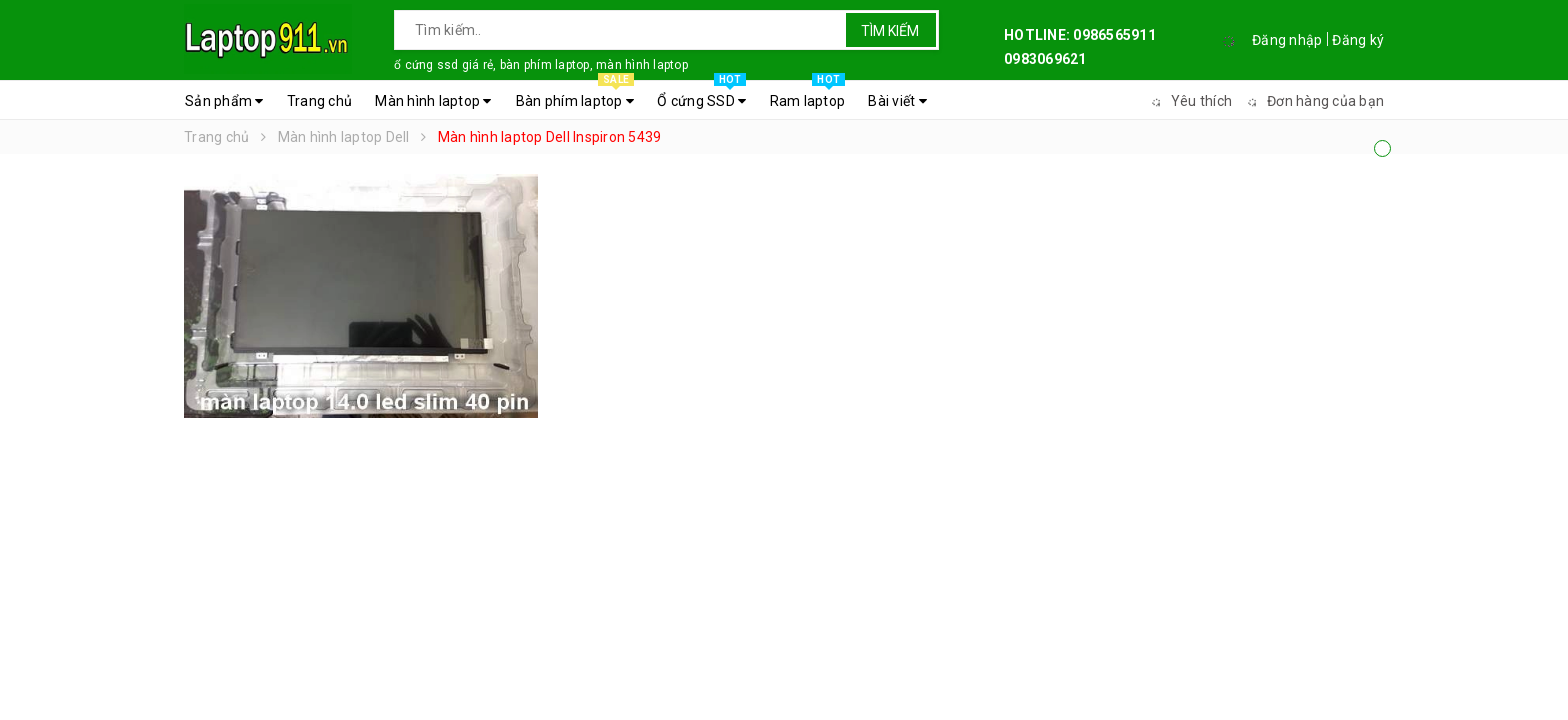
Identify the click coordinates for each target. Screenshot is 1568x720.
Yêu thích (1189, 101)
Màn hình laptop (433, 101)
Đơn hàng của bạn (1313, 101)
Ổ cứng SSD (701, 96)
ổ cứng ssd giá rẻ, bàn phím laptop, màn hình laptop (541, 65)
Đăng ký (1358, 40)
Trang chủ (319, 101)
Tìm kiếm (890, 31)
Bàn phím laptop (575, 96)
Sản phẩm (224, 101)
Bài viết (897, 101)
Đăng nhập (1287, 40)
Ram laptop (808, 96)
